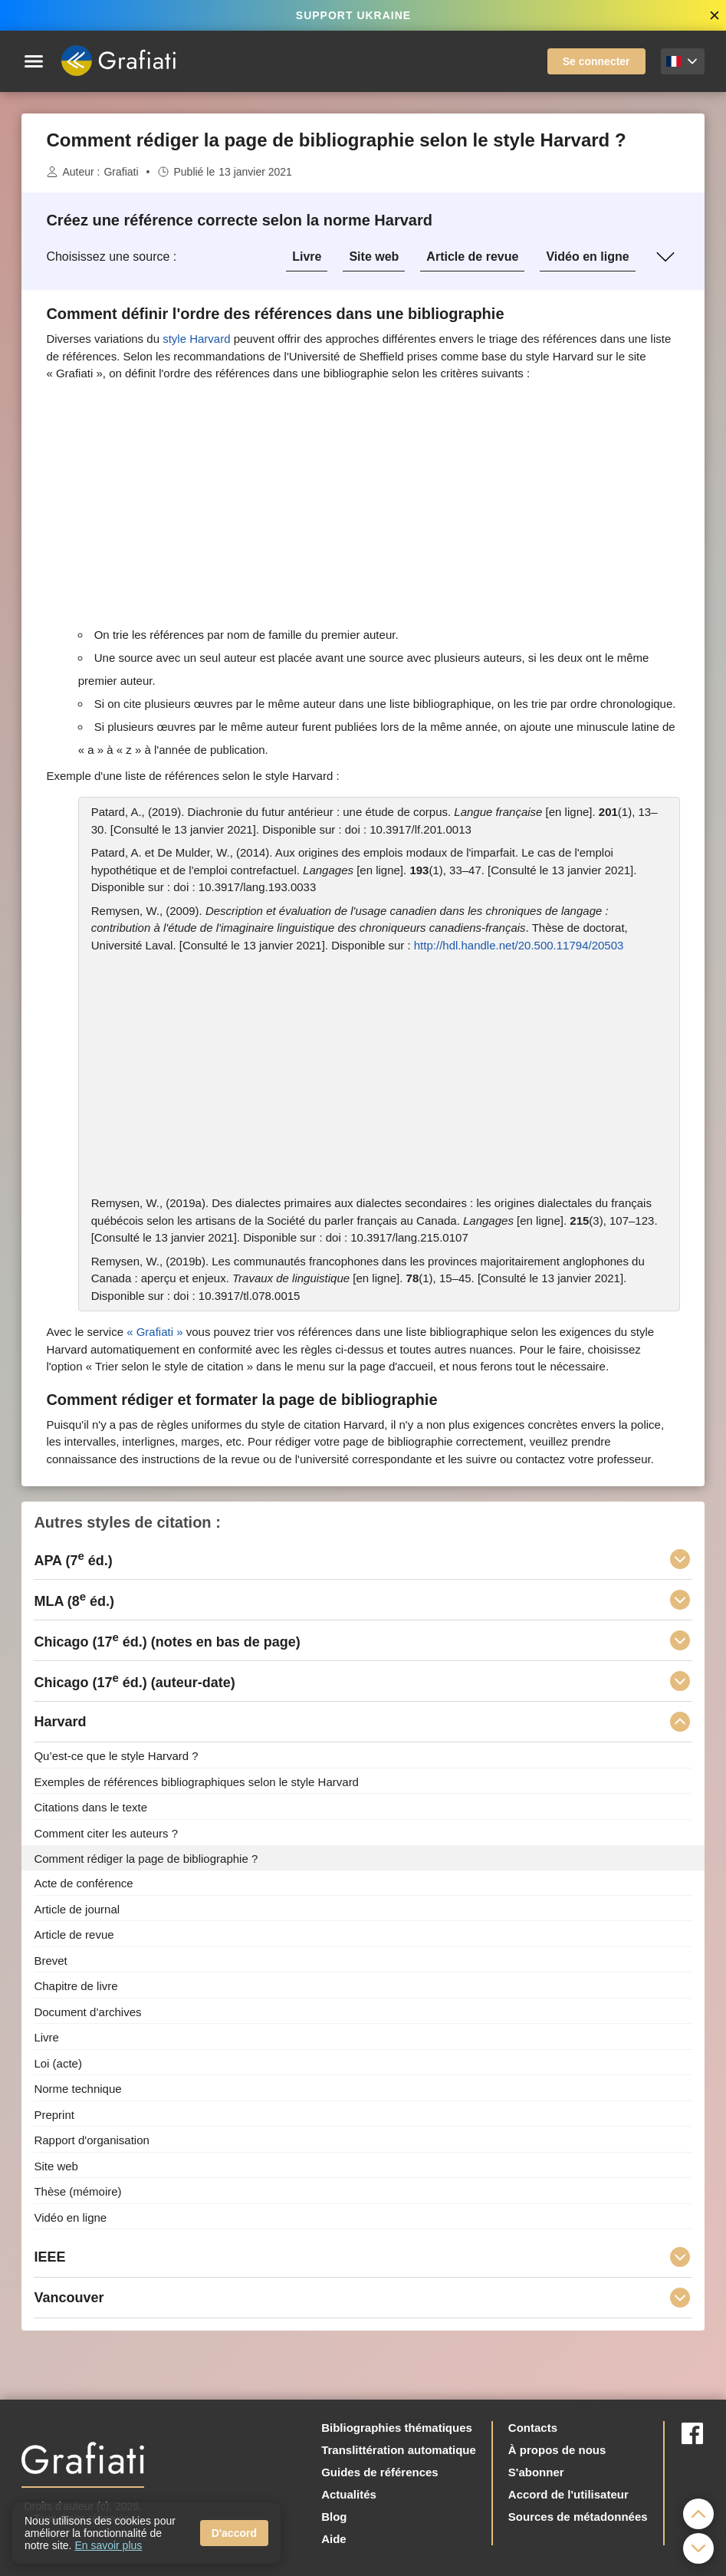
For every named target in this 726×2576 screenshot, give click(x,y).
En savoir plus (108, 2545)
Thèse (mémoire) (77, 2191)
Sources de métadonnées (578, 2516)
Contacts (532, 2427)
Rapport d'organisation (91, 2140)
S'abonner (536, 2472)
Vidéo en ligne (587, 256)
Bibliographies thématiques (396, 2427)
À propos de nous (557, 2449)
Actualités (348, 2494)
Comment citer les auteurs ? (106, 1833)
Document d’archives (87, 2011)
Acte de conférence (83, 1883)
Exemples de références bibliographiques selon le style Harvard (196, 1781)
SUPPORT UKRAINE (353, 15)
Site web (374, 256)
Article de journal (77, 1908)
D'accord (234, 2533)
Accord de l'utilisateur (568, 2494)
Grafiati (120, 171)
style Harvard (196, 338)
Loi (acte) (58, 2062)
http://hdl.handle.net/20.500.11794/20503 (519, 945)
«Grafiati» (154, 1331)
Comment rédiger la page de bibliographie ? (146, 1857)
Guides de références (380, 2472)
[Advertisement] (363, 503)
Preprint (54, 2113)
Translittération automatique (398, 2449)
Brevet (50, 1959)
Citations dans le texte (90, 1807)
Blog (334, 2516)
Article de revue (472, 256)
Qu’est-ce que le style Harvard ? (116, 1755)
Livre (306, 256)
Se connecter (596, 61)
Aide (334, 2538)
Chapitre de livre (75, 1985)
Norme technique (77, 2088)
